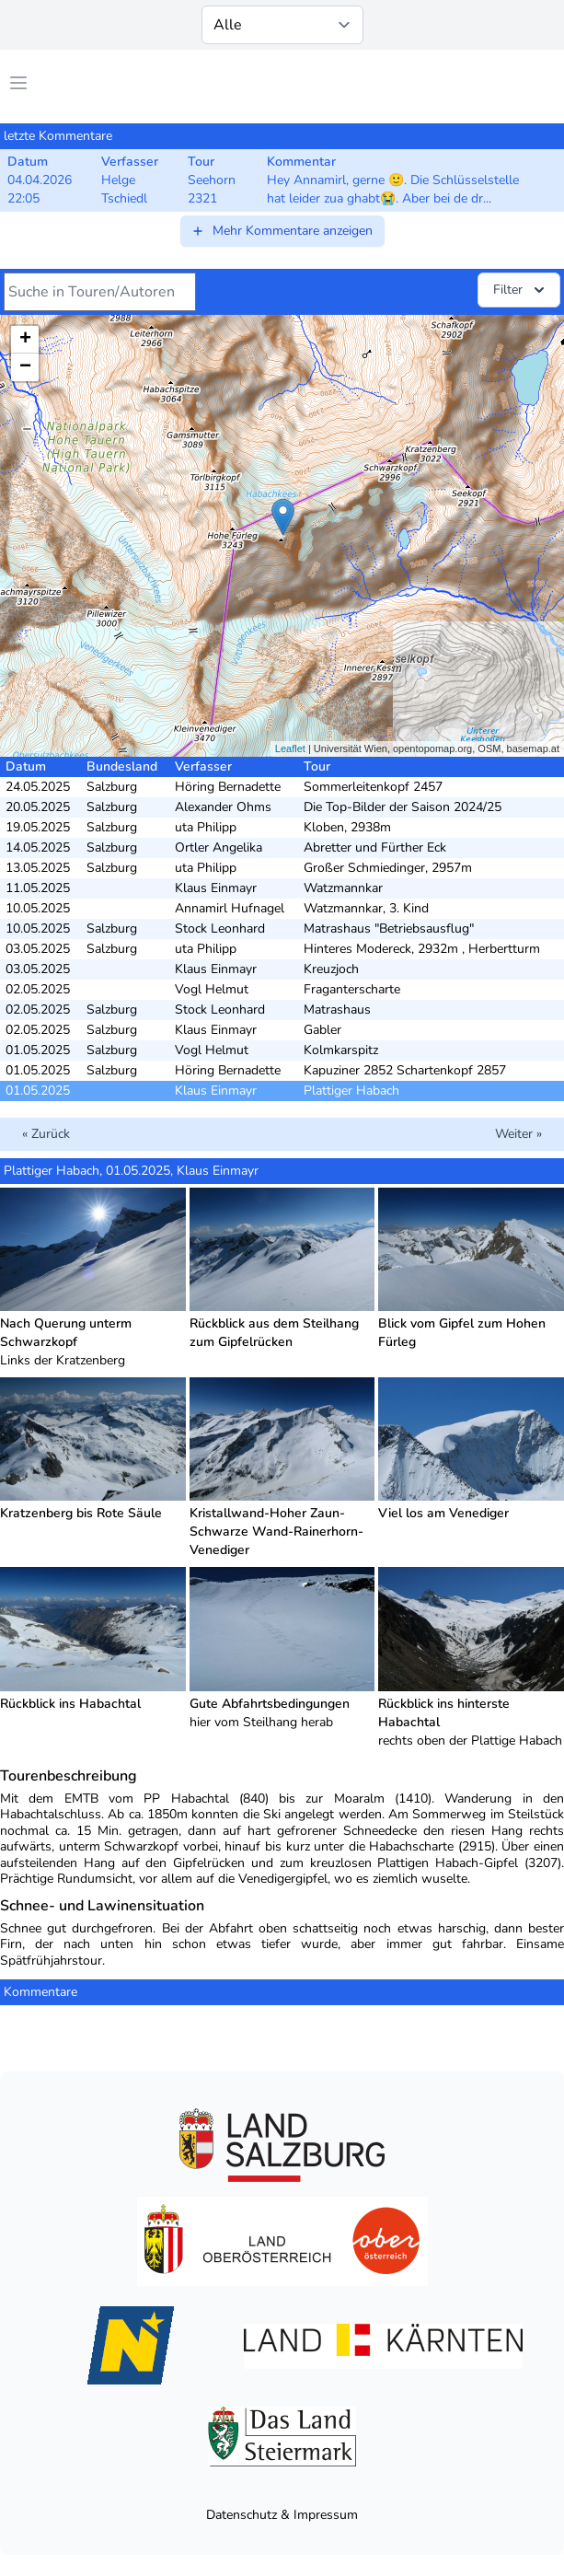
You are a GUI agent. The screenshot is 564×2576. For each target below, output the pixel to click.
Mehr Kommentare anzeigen (281, 230)
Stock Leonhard (220, 928)
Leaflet (290, 748)
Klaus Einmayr (216, 888)
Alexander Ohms (223, 807)
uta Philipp (205, 827)
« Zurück (46, 1134)
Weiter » (518, 1134)
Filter (520, 290)
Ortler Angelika (218, 847)
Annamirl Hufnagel (229, 908)
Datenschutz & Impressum (282, 2515)
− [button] (25, 367)
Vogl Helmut (211, 989)
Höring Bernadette (228, 786)
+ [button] (25, 340)
